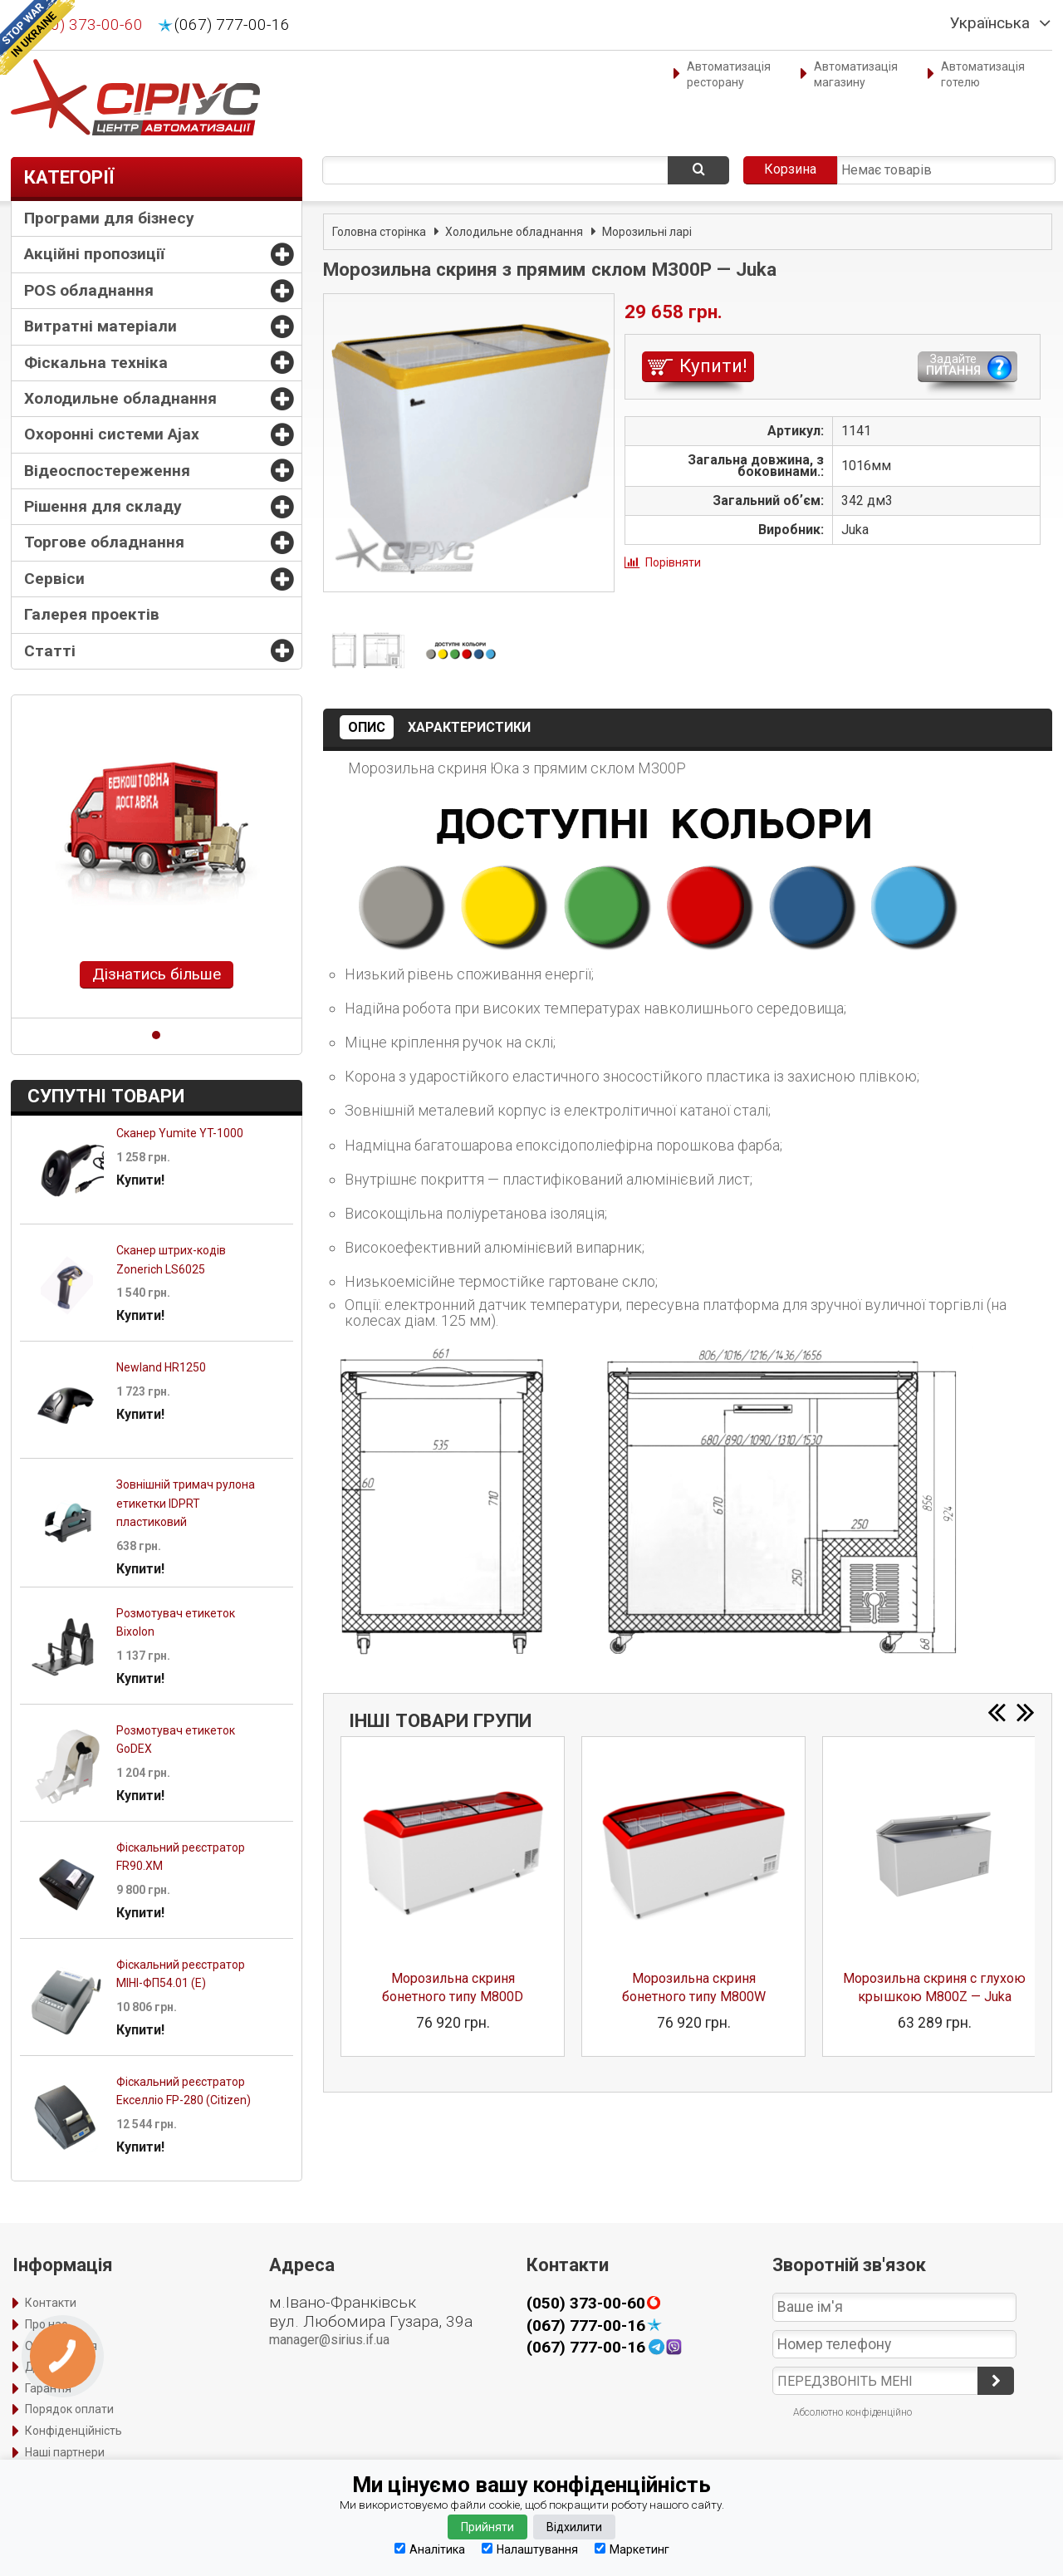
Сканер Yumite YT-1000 (179, 1133)
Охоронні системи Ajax (111, 434)
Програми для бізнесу (109, 218)
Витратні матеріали (100, 326)
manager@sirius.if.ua (329, 2340)
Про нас (46, 2324)
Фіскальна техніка (96, 362)
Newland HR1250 (161, 1367)
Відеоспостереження (107, 470)
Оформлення (61, 2346)
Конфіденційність (73, 2430)
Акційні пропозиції (94, 253)
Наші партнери (65, 2452)
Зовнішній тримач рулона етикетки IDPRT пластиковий (185, 1503)
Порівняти (673, 562)
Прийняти (487, 2527)
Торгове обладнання (104, 542)
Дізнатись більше (156, 974)
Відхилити (574, 2527)
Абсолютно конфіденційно (852, 2412)
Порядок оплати (69, 2409)
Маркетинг (632, 2549)
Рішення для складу (103, 506)
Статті (50, 650)
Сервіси (54, 578)
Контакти (50, 2302)
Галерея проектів (91, 614)
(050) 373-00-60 (85, 25)
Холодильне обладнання (120, 398)
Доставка (52, 2366)
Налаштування (530, 2549)
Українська (990, 23)
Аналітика (429, 2549)
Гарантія (48, 2388)
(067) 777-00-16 (232, 25)
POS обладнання (89, 290)
